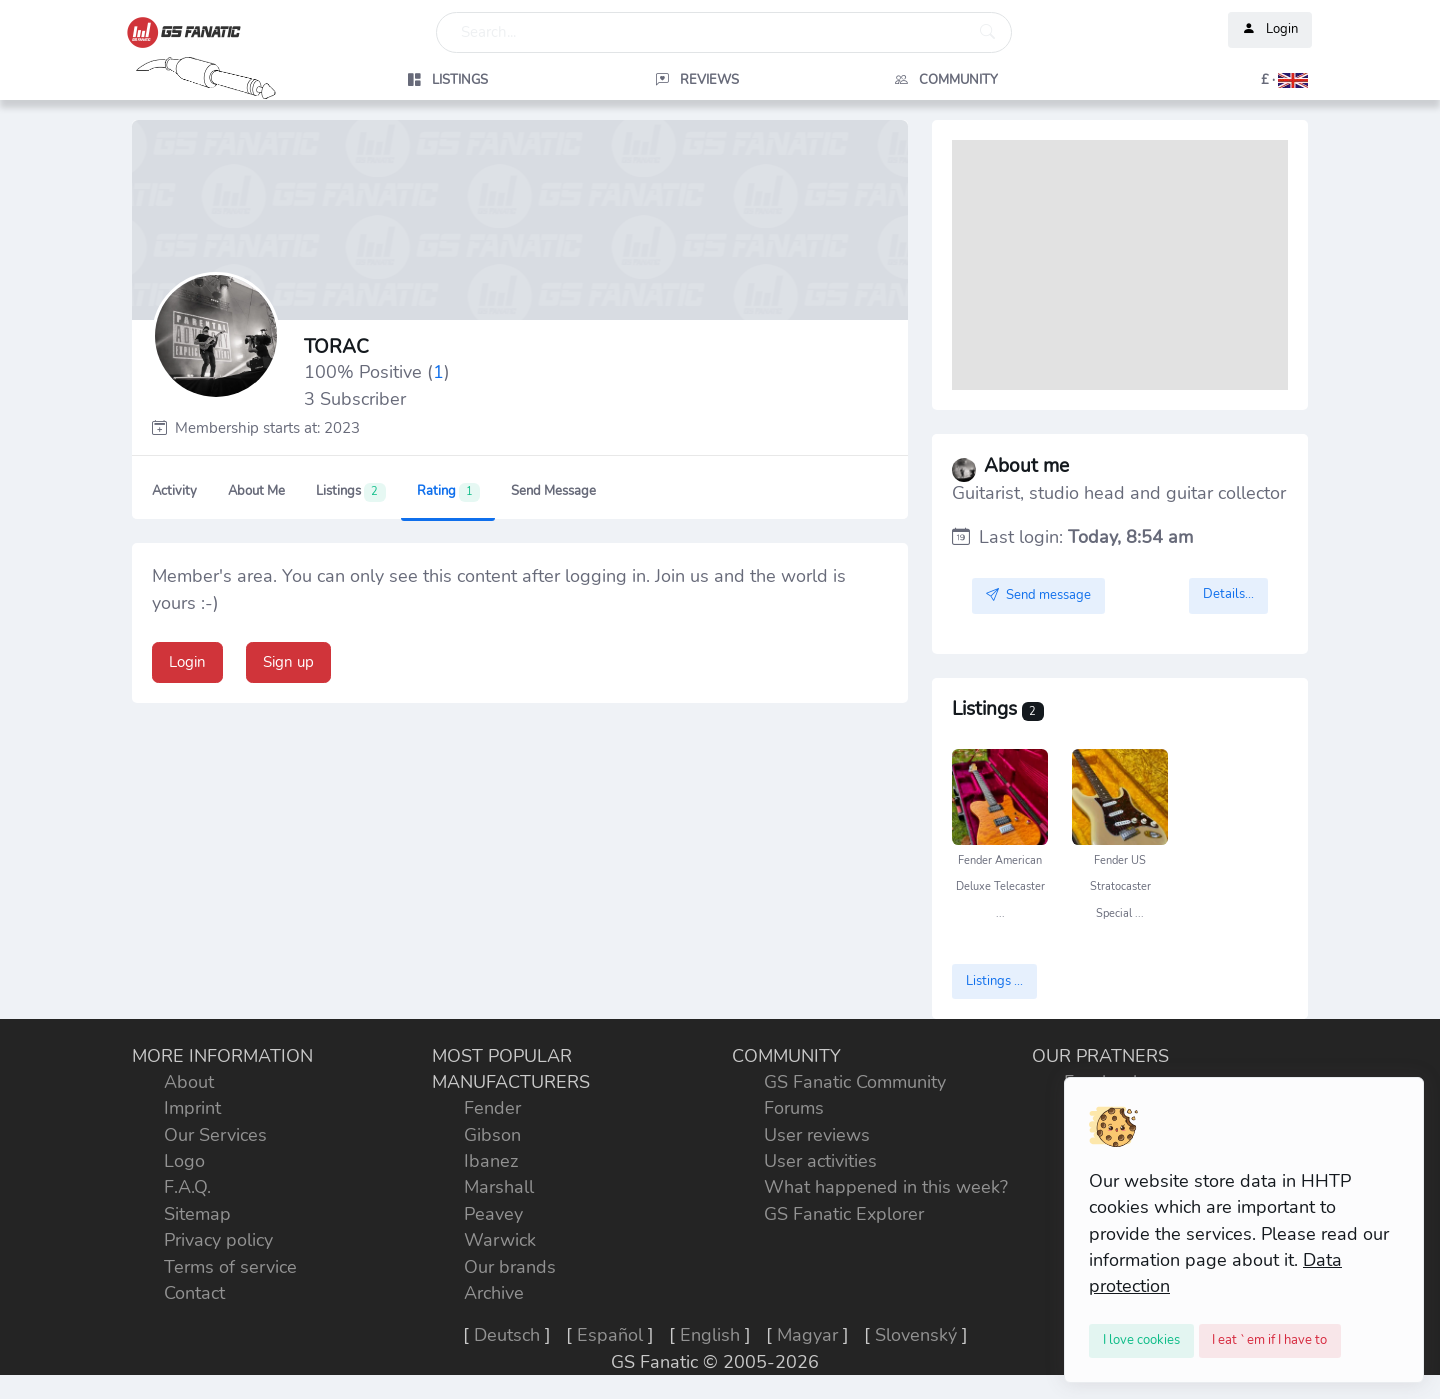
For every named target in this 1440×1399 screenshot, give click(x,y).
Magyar (807, 1335)
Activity (174, 491)
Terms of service (230, 1267)
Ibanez (491, 1161)
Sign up (288, 662)
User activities (820, 1161)
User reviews (817, 1135)
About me (256, 491)
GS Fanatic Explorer (844, 1214)
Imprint (192, 1108)
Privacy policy (218, 1240)
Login (1270, 30)
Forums (794, 1108)
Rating (448, 492)
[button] (1195, 80)
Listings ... (994, 981)
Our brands (510, 1267)
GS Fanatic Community (855, 1082)
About (189, 1082)
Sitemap (197, 1214)
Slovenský (916, 1335)
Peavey (493, 1214)
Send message (553, 491)
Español (610, 1335)
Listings (350, 492)
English (710, 1335)
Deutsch (507, 1335)
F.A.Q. (187, 1187)
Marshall (499, 1187)
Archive (494, 1293)
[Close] (1141, 1341)
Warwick (500, 1240)
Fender (492, 1108)
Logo (184, 1161)
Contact (194, 1293)
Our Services (215, 1135)
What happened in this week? (886, 1187)
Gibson (492, 1135)
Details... (1228, 594)
